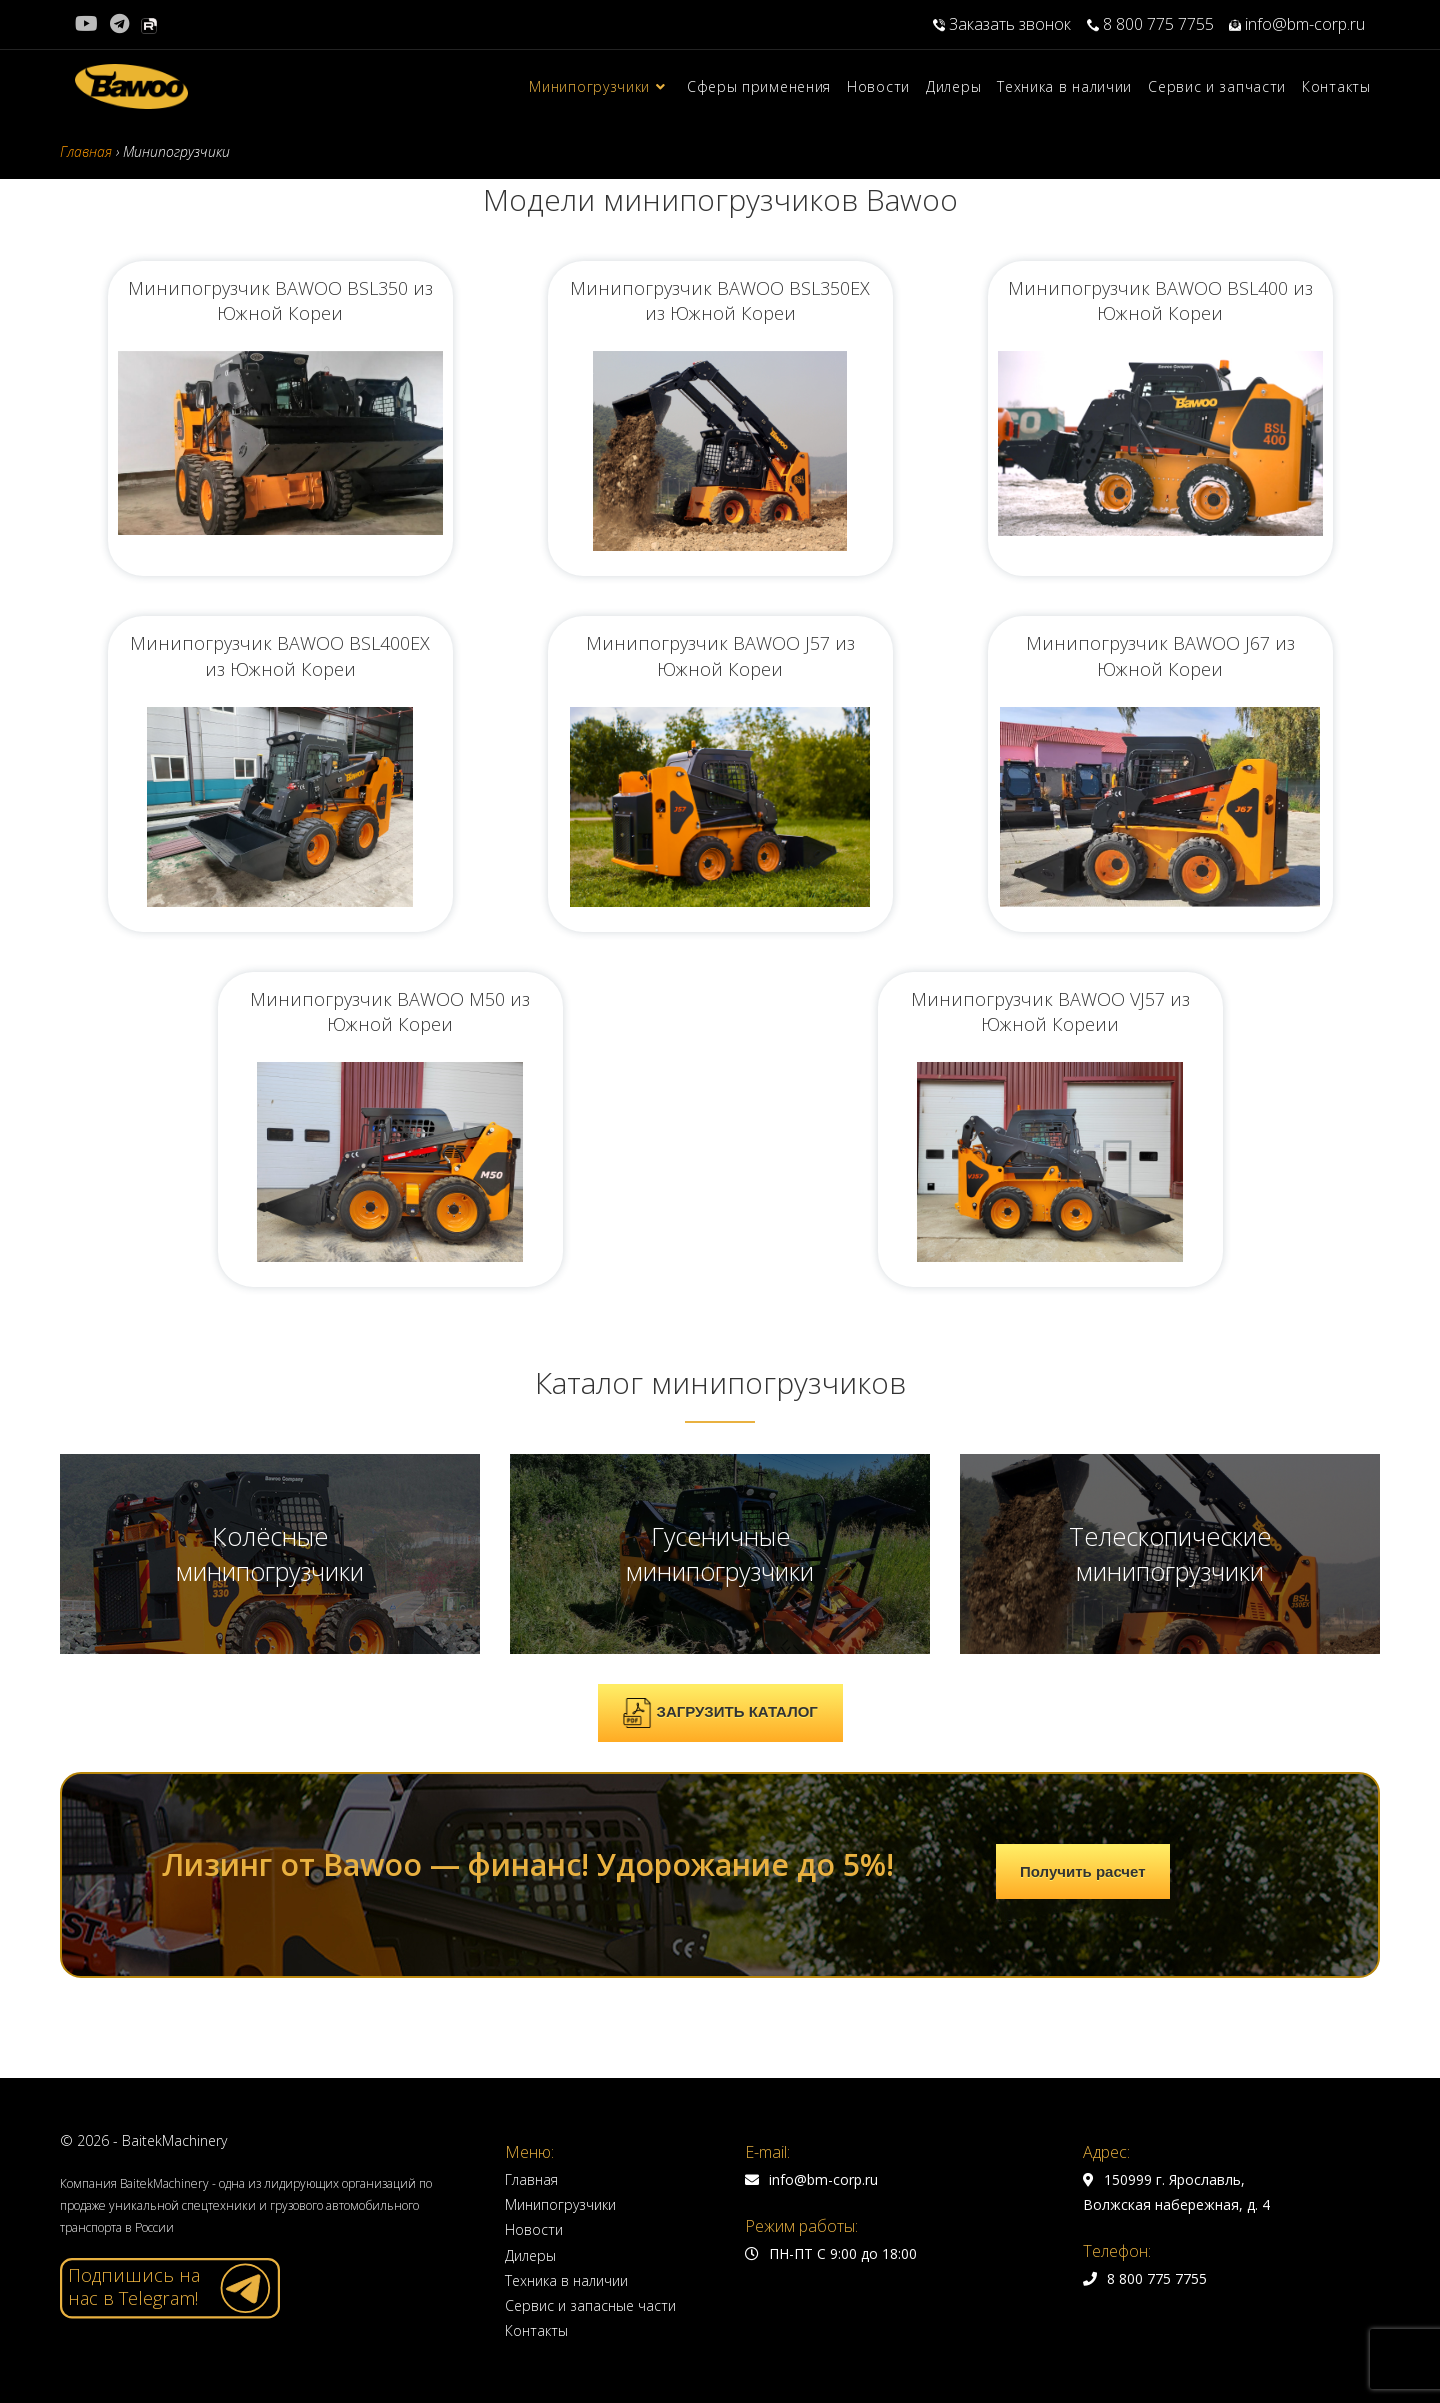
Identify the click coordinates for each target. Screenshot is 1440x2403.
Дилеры (530, 2255)
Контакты (536, 2330)
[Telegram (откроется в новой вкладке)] (119, 24)
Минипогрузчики (560, 2204)
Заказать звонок (1004, 24)
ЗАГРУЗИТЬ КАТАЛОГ (720, 1713)
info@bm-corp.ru (1297, 24)
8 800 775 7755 (1150, 24)
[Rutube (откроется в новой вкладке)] (149, 24)
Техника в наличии (566, 2280)
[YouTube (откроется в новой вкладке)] (89, 24)
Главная (531, 2179)
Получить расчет (1083, 1871)
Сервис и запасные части (590, 2305)
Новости (534, 2229)
